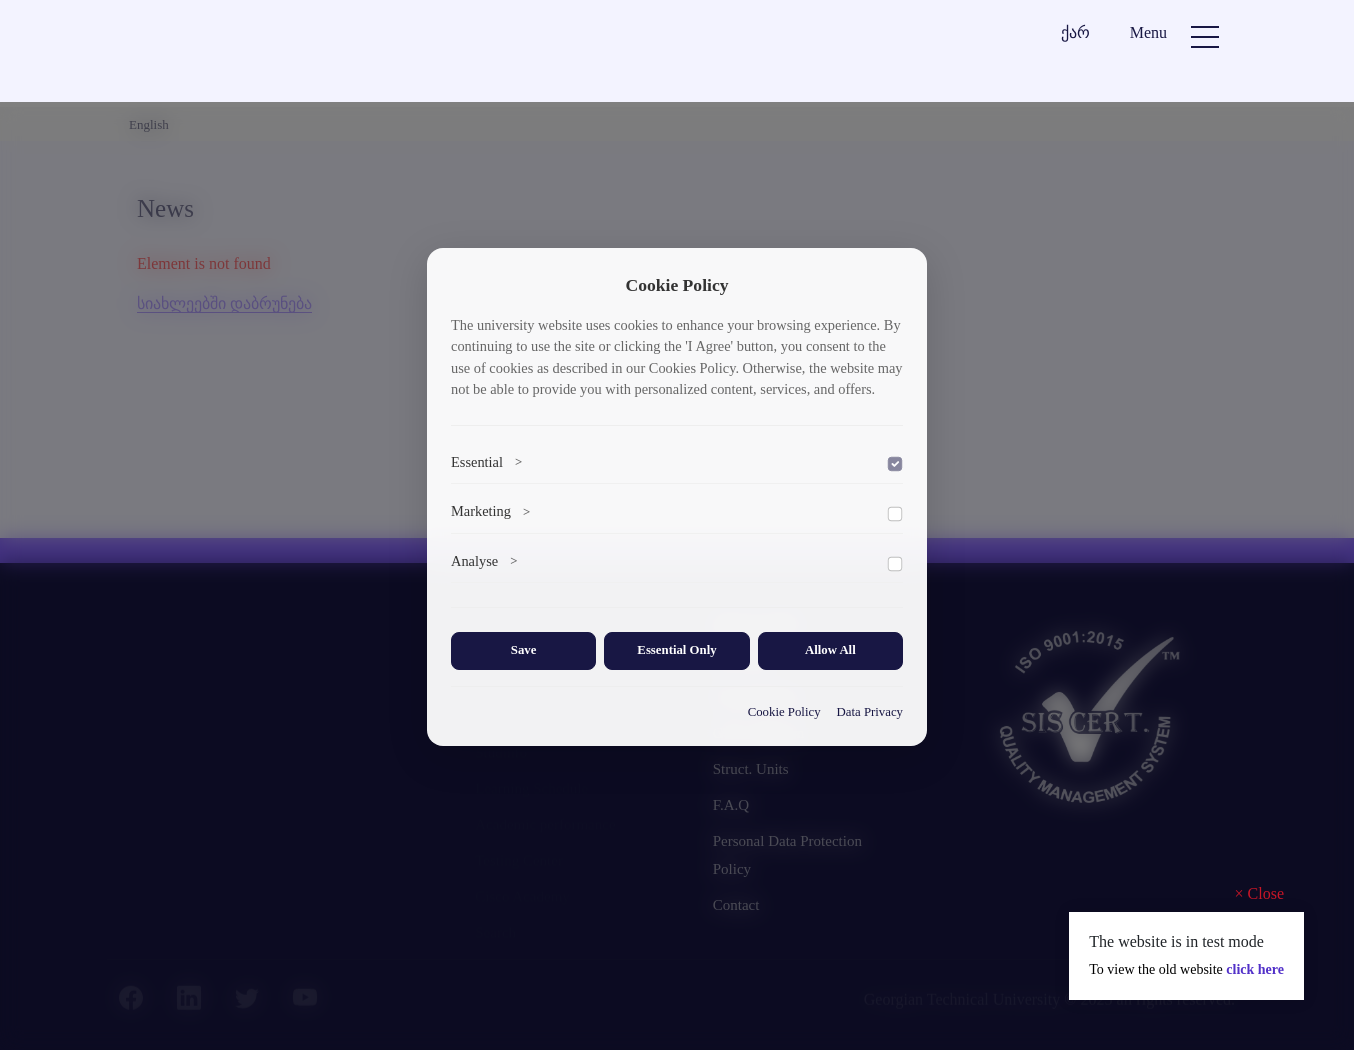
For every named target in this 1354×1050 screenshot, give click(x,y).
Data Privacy (870, 712)
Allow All (830, 650)
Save (524, 650)
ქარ (1075, 32)
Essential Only (676, 650)
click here (1255, 969)
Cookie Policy (784, 712)
